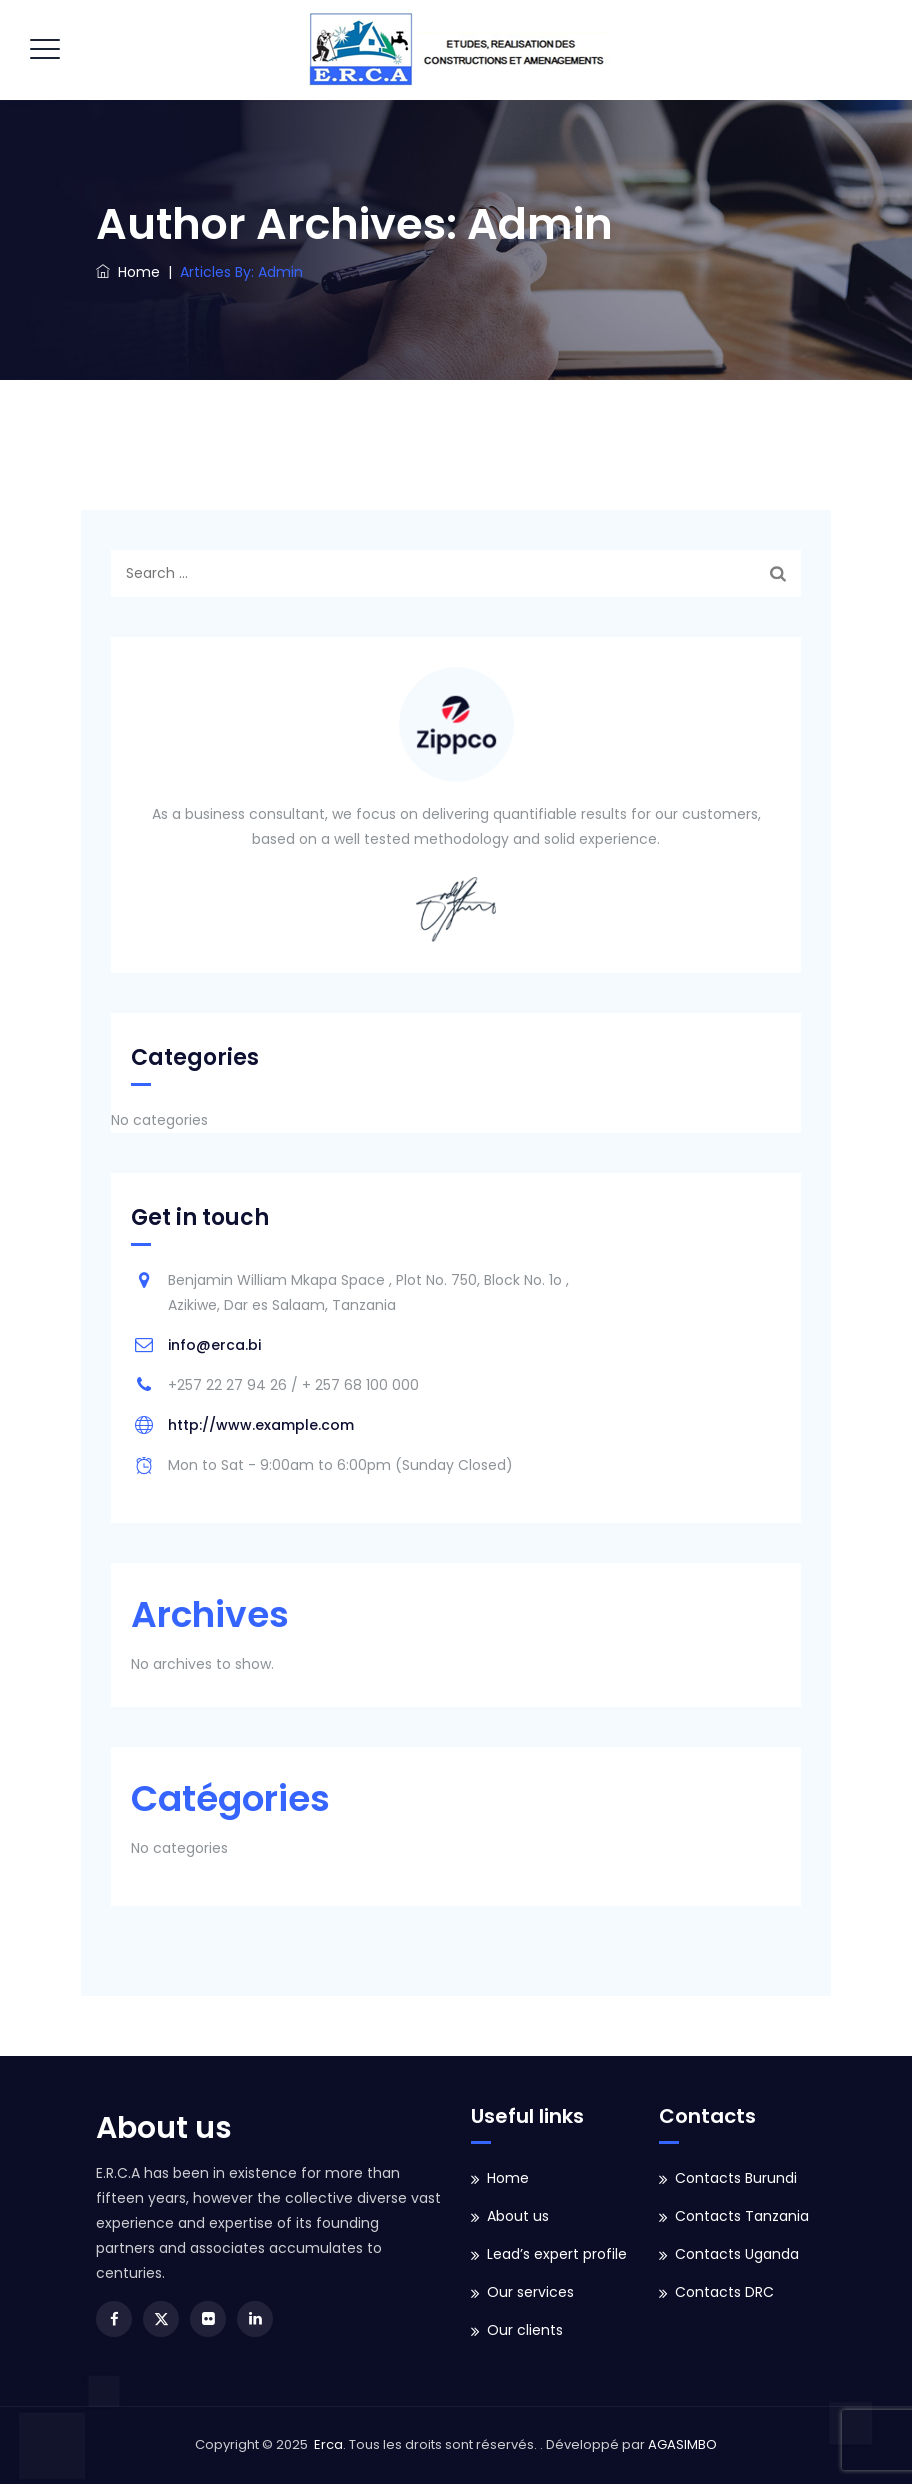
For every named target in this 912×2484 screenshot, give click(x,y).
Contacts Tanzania (742, 2216)
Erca (328, 2444)
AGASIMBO (682, 2444)
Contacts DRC (724, 2292)
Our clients (525, 2330)
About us (518, 2216)
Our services (530, 2292)
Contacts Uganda (737, 2254)
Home (128, 272)
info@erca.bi (214, 1345)
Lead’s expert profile (557, 2254)
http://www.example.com (261, 1425)
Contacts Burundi (736, 2178)
